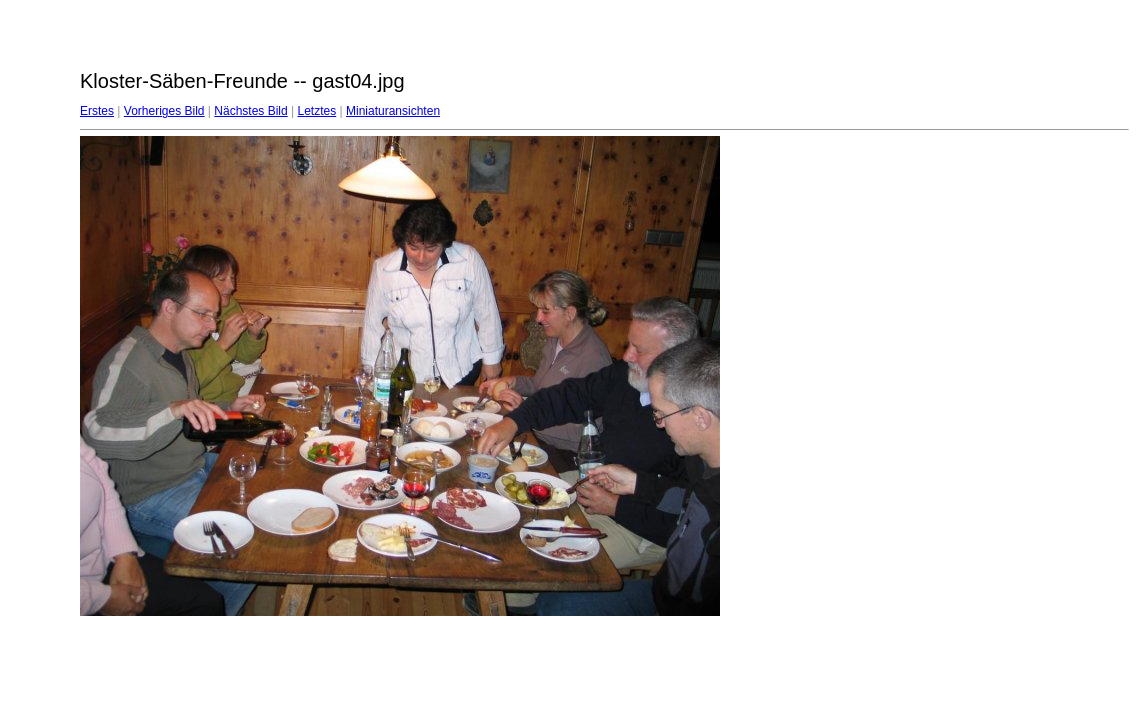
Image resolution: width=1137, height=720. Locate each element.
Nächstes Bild (250, 111)
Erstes (97, 111)
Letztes (317, 111)
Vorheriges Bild (164, 111)
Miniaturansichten (393, 111)
